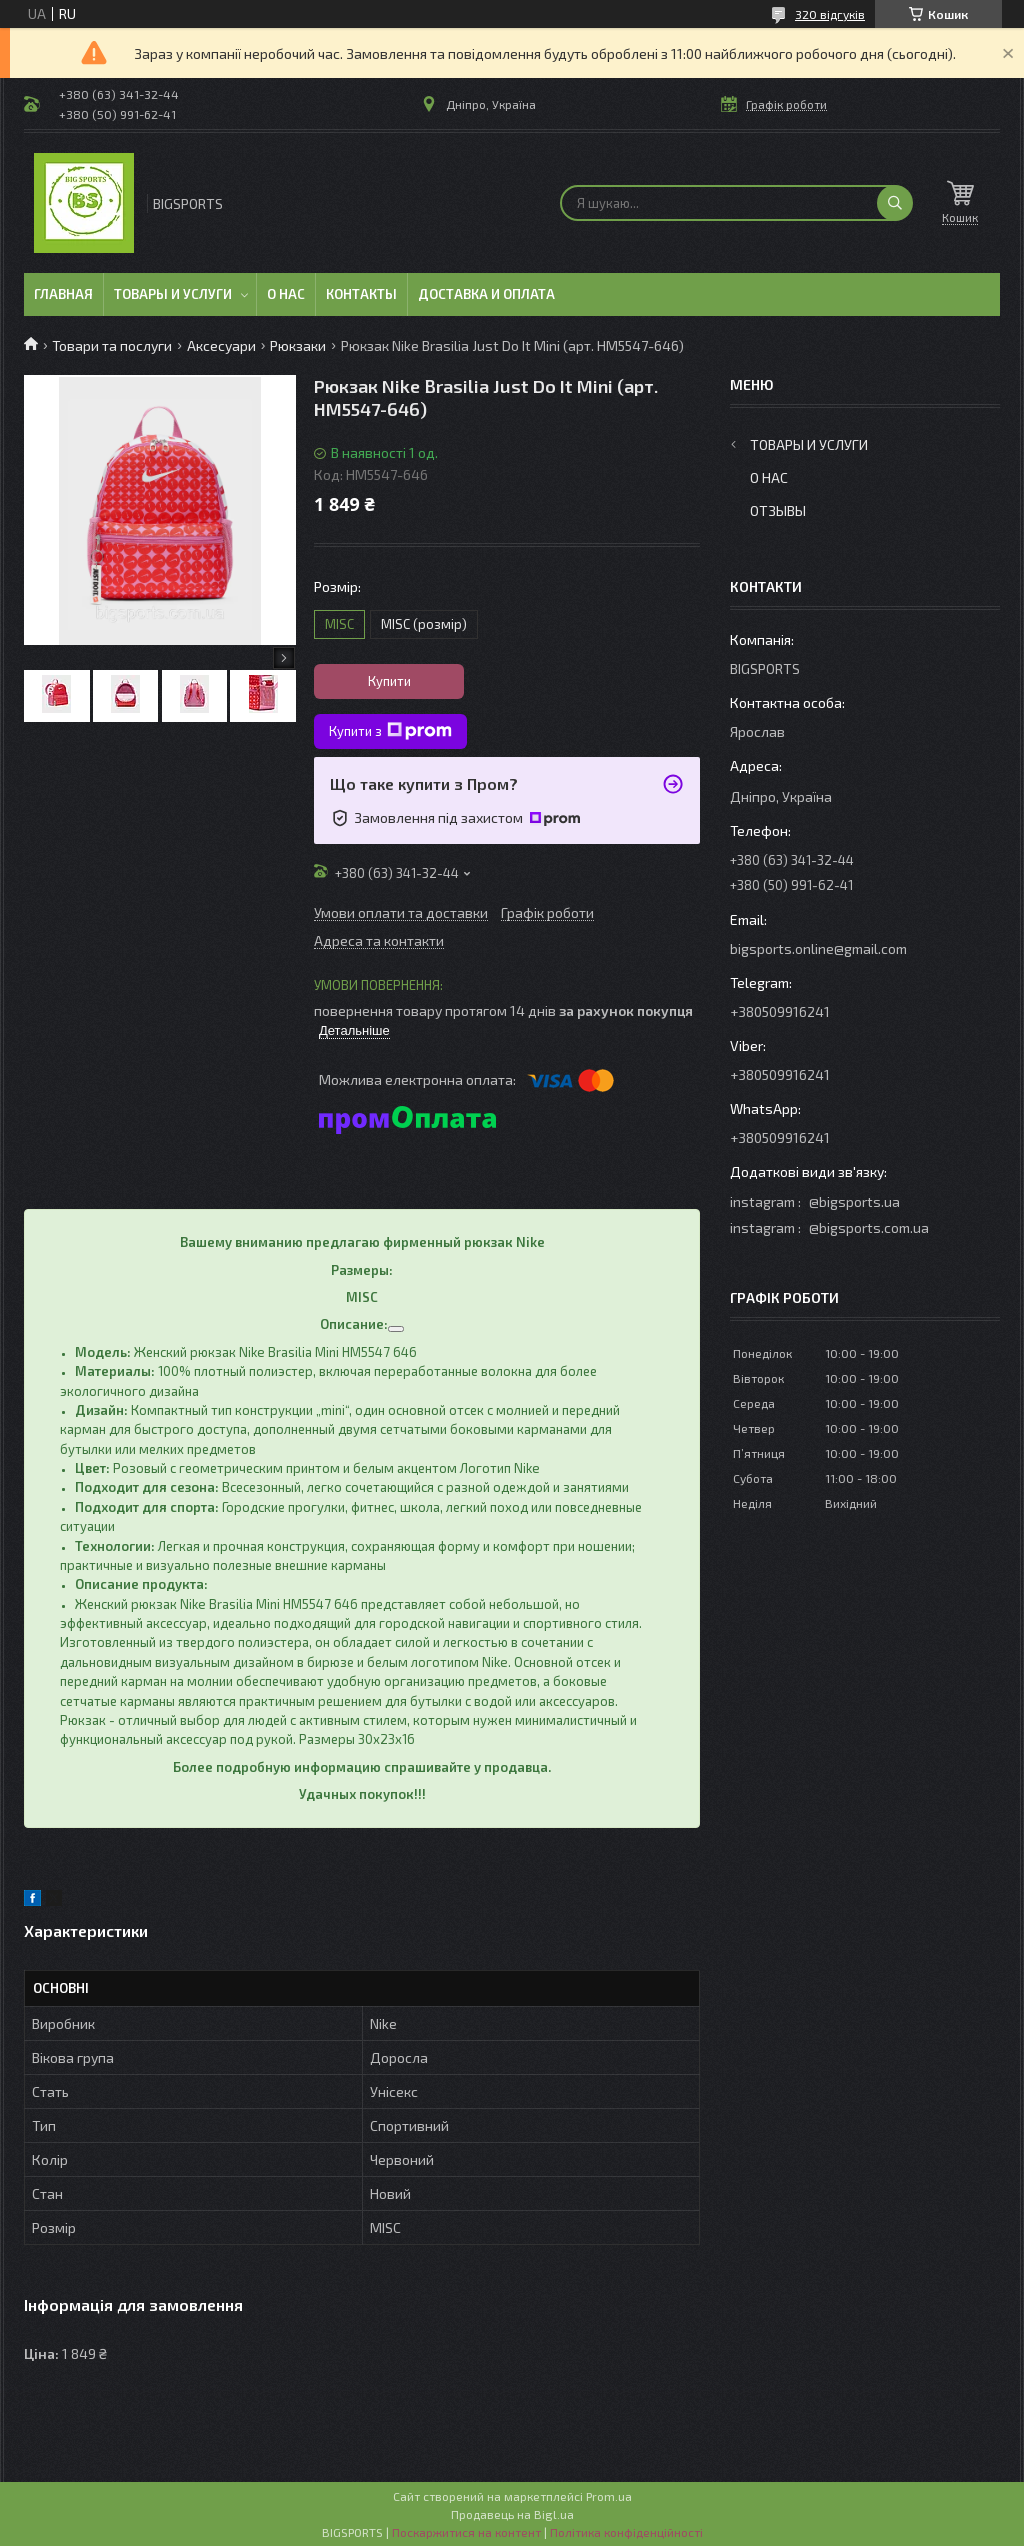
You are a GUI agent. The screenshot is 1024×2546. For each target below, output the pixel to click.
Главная (63, 294)
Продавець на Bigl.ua (512, 2514)
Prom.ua (609, 2496)
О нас (286, 294)
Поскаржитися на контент (466, 2532)
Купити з (390, 731)
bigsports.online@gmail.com (818, 948)
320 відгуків (830, 14)
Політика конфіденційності (626, 2532)
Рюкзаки (298, 345)
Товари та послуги (112, 345)
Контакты (361, 294)
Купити (389, 681)
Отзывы (778, 510)
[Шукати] (895, 203)
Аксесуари (221, 345)
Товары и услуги (173, 294)
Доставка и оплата (486, 294)
